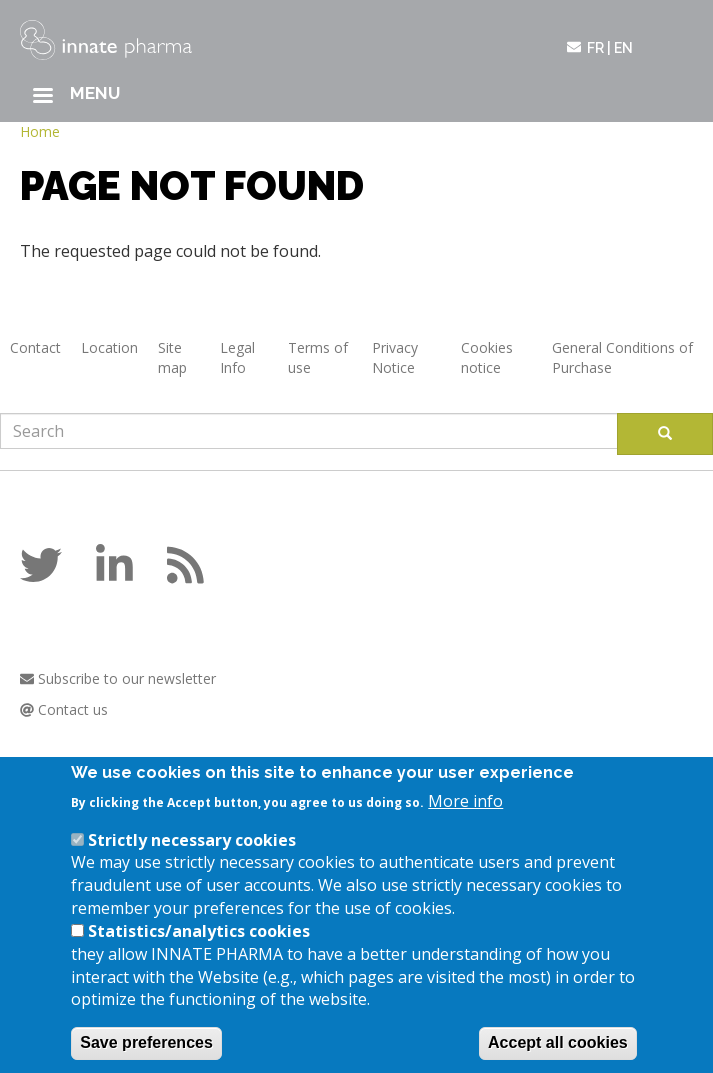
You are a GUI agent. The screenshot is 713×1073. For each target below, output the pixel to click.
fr (595, 48)
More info (465, 817)
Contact (35, 347)
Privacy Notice (395, 357)
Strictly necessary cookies (192, 856)
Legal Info (237, 357)
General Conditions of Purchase (622, 357)
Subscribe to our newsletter (118, 678)
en (623, 48)
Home (40, 131)
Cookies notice (487, 357)
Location (109, 347)
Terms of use (318, 357)
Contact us (64, 709)
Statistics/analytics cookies (199, 947)
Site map (172, 357)
